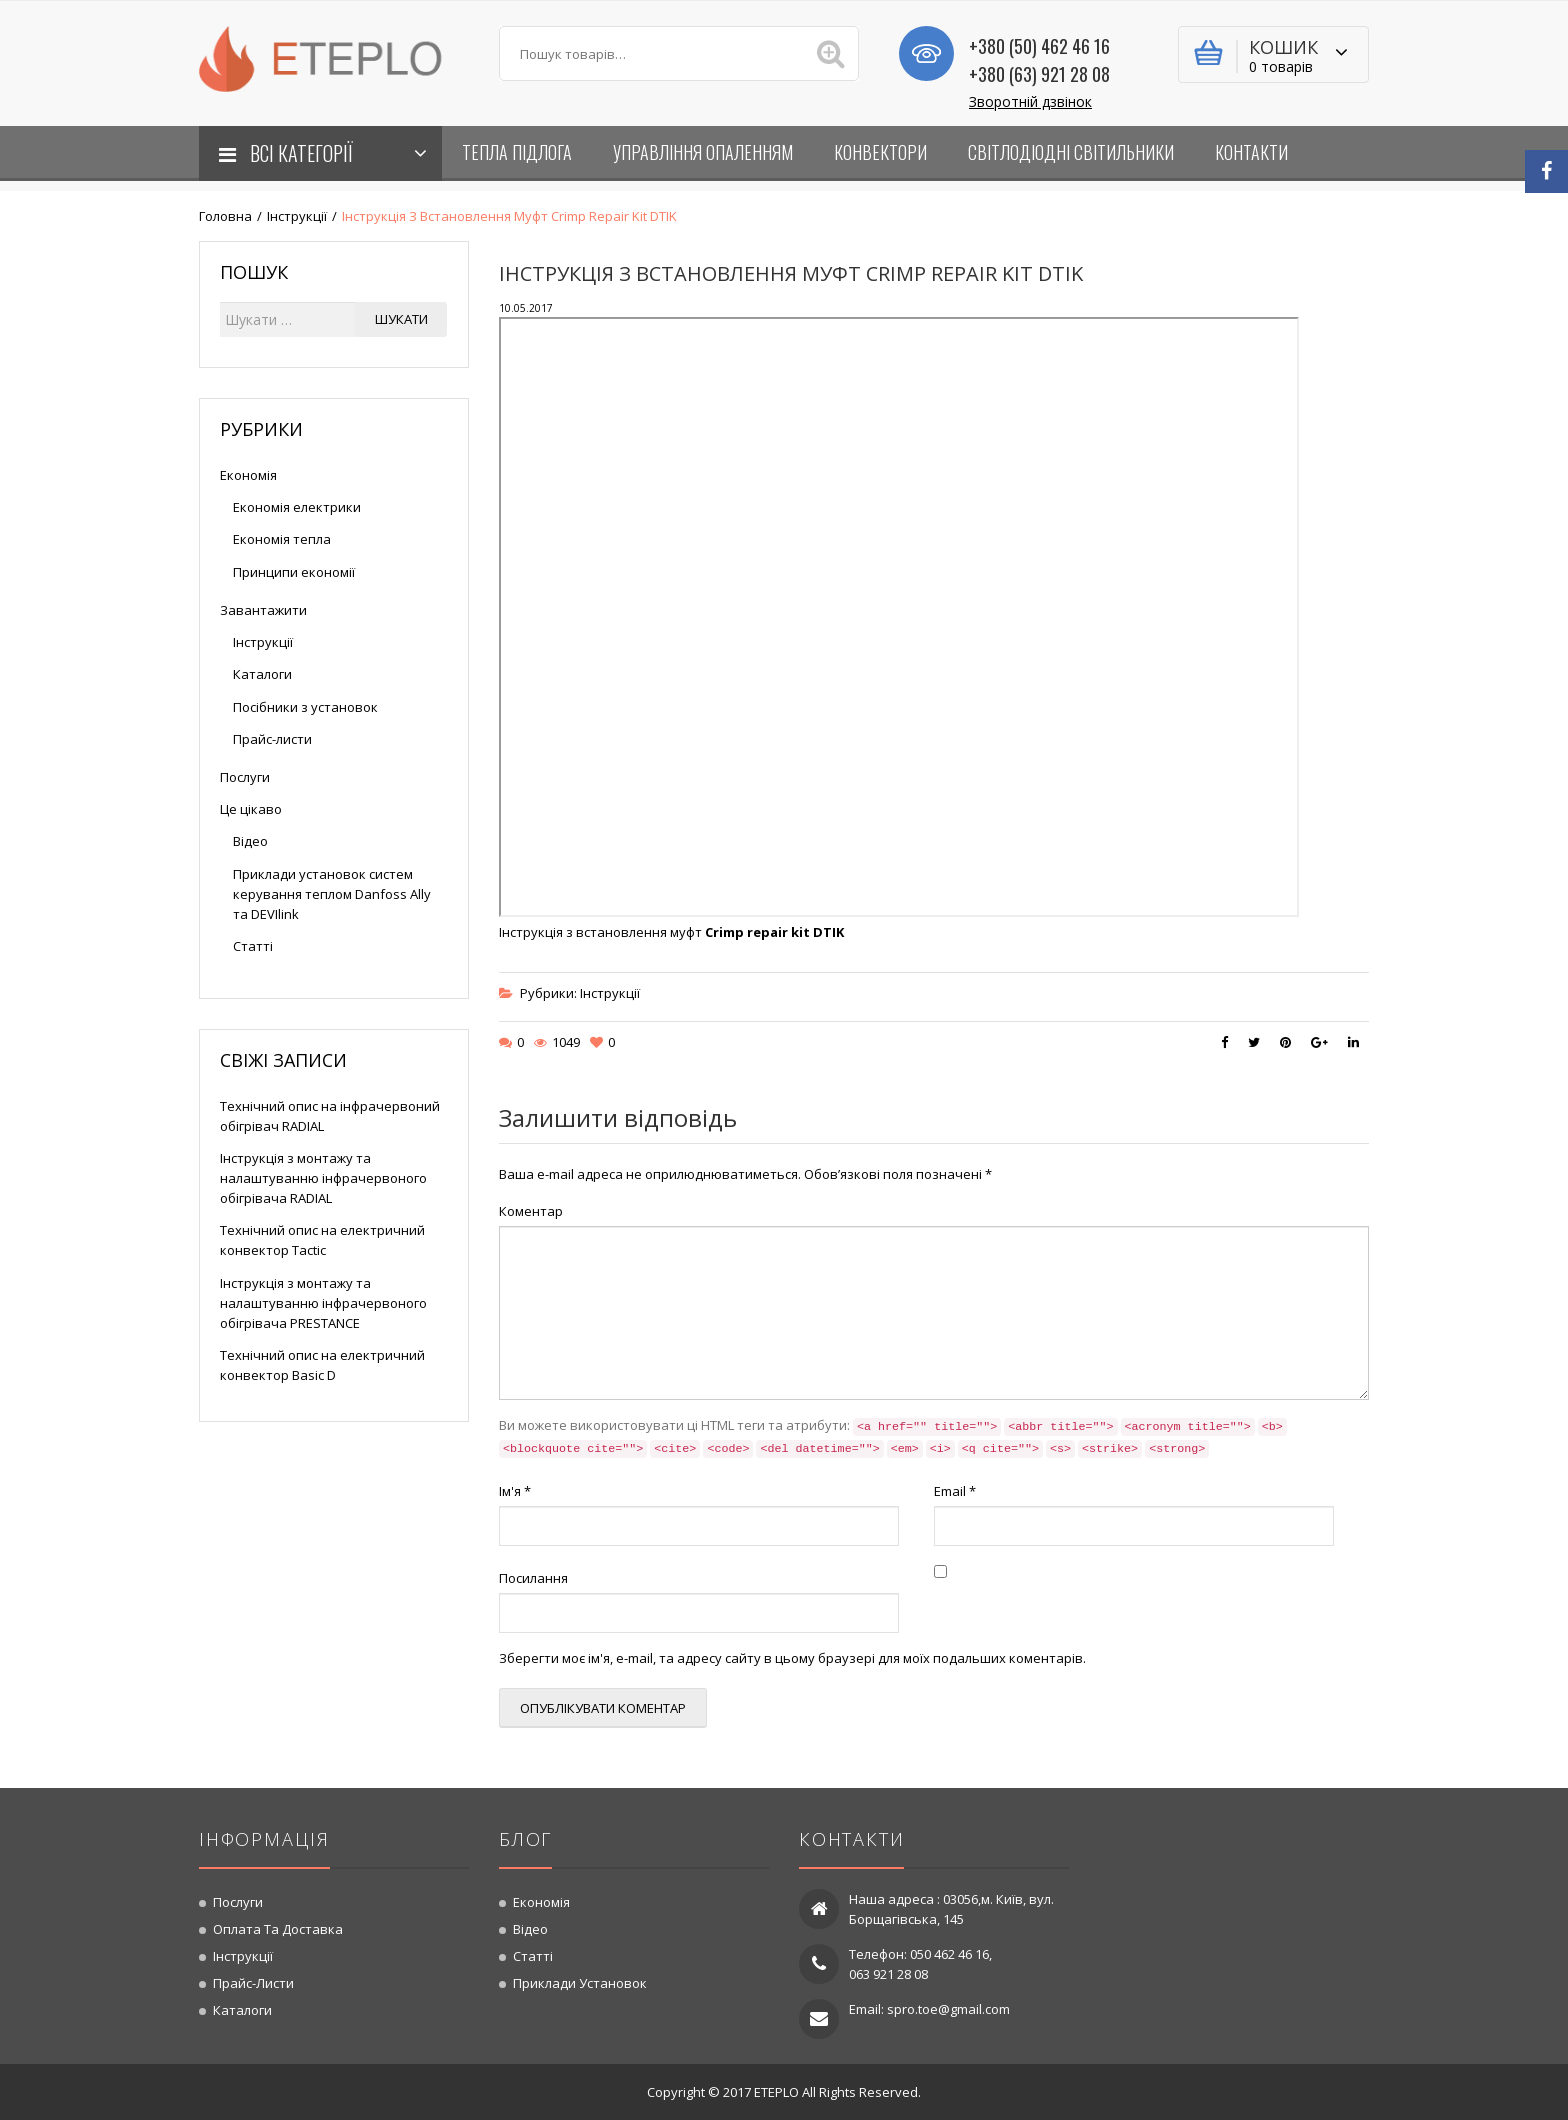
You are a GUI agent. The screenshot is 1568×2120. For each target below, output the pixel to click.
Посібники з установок (305, 707)
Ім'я (515, 1491)
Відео (250, 841)
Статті (253, 946)
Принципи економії (294, 572)
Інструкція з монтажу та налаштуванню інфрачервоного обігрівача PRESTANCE (323, 1303)
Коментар (531, 1211)
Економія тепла (282, 539)
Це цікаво (251, 809)
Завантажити (263, 610)
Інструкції (297, 216)
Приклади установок (580, 1983)
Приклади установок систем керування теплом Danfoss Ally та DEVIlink (332, 894)
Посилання (533, 1578)
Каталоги (262, 674)
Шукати (401, 319)
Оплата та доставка (278, 1929)
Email (955, 1491)
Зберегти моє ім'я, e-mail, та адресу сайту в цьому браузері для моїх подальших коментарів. (792, 1658)
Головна (225, 216)
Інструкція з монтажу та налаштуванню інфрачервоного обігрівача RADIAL (323, 1178)
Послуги (245, 777)
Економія (248, 475)
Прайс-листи (272, 739)
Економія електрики (297, 507)
